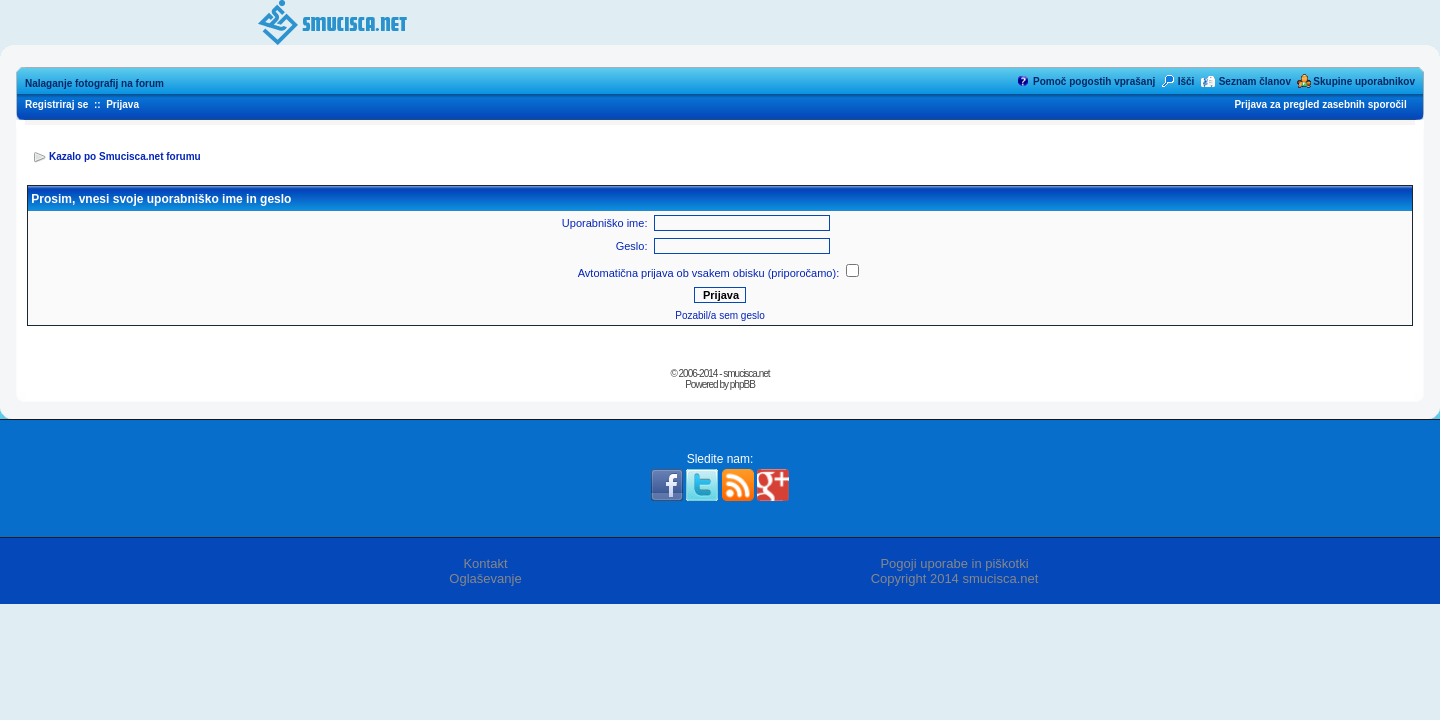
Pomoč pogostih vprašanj (1094, 81)
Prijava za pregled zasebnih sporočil (1320, 104)
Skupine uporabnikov (1364, 81)
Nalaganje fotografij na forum (94, 83)
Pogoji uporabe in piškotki (954, 563)
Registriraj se (56, 104)
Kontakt (485, 563)
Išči (1186, 81)
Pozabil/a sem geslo (720, 315)
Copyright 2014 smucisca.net (955, 578)
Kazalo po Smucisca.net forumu (125, 156)
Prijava (122, 104)
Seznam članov (1255, 81)
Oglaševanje (485, 578)
